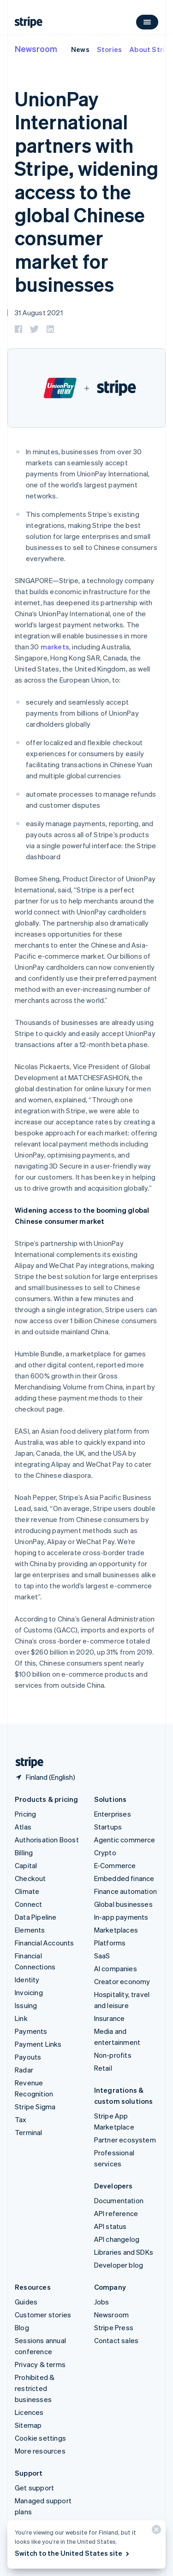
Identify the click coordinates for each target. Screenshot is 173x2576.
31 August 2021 (39, 312)
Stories (109, 49)
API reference (116, 2213)
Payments (31, 2031)
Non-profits (112, 2055)
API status (110, 2226)
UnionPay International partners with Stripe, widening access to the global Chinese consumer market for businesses (86, 191)
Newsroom (36, 48)
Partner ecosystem (125, 2139)
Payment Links (38, 2044)
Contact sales (116, 2340)
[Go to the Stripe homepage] (26, 1762)
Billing (24, 1852)
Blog (22, 2327)
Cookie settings (40, 2438)
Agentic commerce (124, 1839)
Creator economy (122, 1981)
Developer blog (118, 2264)
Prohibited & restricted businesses (34, 2388)
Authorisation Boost (47, 1839)
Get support (34, 2487)
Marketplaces (116, 1929)
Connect (28, 1904)
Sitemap (28, 2425)
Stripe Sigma (35, 2106)
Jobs (101, 2301)
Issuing (26, 2005)
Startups (108, 1826)
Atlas (23, 1826)
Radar (24, 2069)
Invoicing (29, 1992)
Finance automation (125, 1891)
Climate (27, 1891)
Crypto (105, 1852)
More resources (40, 2450)
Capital (26, 1865)
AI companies (115, 1968)
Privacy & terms (40, 2364)
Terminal (28, 2132)
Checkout (30, 1878)
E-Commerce (115, 1865)
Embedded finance (124, 1878)
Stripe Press (113, 2327)
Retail (103, 2067)
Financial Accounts (44, 1942)
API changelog (117, 2239)
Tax (21, 2119)
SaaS (102, 1955)
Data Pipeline (36, 1917)
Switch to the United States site (73, 2553)
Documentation (119, 2200)
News (80, 49)
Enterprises (112, 1813)
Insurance (109, 2018)
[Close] (155, 2531)
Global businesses (123, 1904)
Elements (30, 1929)
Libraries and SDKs (124, 2252)
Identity (27, 1979)
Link (21, 2018)
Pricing (25, 1813)
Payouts (28, 2056)
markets (55, 646)
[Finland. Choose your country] (45, 1777)
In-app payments (121, 1917)
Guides (26, 2301)
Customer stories (43, 2314)
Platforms (110, 1942)
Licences (29, 2412)
